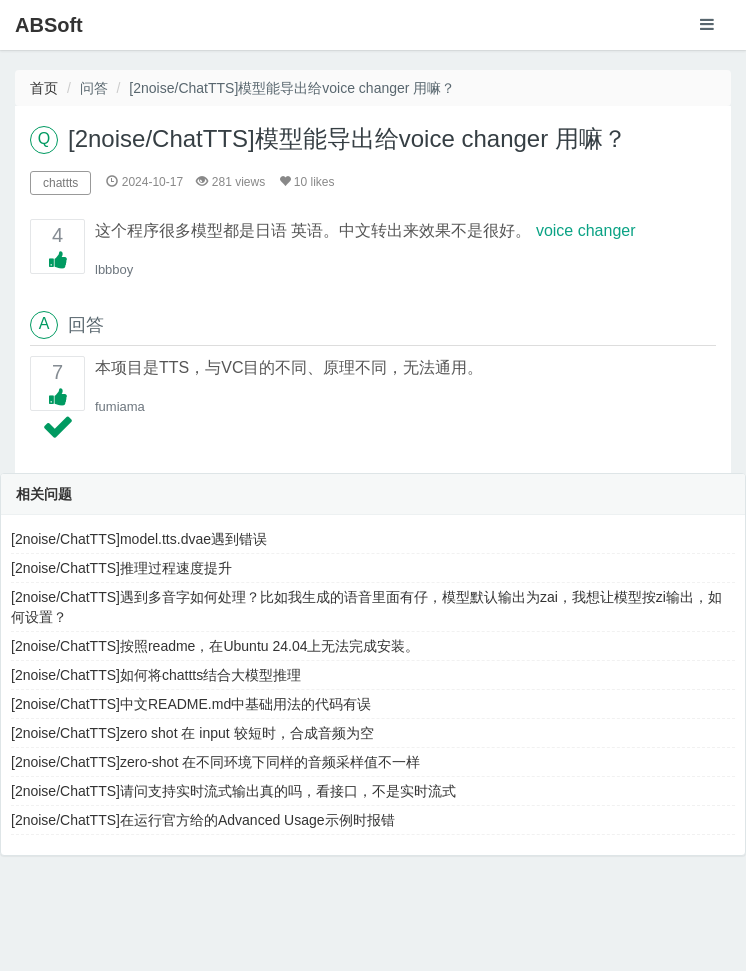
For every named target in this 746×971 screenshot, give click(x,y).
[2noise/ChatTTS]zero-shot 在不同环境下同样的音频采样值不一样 (215, 762)
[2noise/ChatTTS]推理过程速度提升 (121, 568)
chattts (60, 183)
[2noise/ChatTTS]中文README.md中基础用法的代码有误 (191, 704)
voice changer (586, 230)
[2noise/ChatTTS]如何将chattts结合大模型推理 (156, 675)
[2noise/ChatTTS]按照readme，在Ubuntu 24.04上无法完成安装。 (215, 646)
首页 (44, 88)
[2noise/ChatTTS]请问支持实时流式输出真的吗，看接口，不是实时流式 (233, 791)
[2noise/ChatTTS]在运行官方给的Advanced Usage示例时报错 (203, 820)
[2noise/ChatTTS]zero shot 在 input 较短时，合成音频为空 (192, 733)
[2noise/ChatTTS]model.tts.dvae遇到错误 (139, 539)
